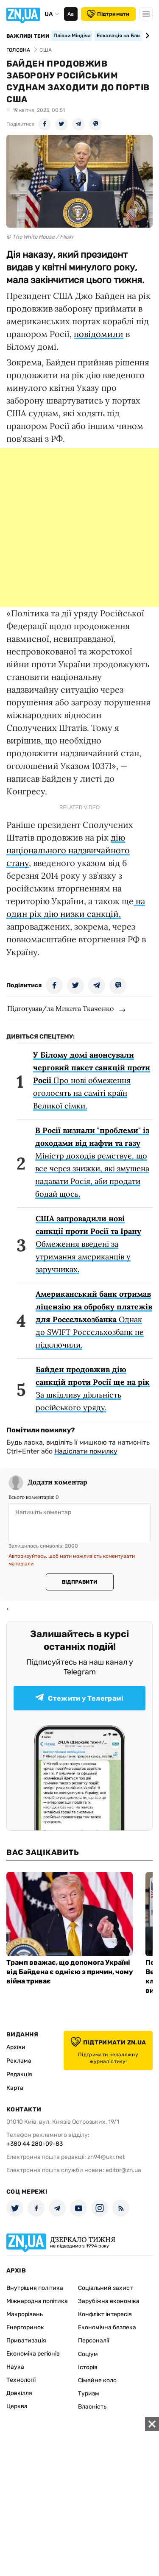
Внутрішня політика (34, 2288)
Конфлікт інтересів (105, 2314)
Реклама (18, 2060)
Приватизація (26, 2340)
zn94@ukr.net (106, 2157)
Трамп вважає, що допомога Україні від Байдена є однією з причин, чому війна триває (69, 1971)
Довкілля (19, 2393)
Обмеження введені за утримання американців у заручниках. (88, 1244)
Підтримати (108, 14)
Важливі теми (27, 36)
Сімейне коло (97, 2380)
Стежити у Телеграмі (79, 1697)
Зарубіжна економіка (108, 2301)
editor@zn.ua (123, 2170)
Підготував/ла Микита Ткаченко (60, 1008)
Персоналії (93, 2340)
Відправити (79, 1582)
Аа (70, 14)
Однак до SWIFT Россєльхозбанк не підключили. (94, 1319)
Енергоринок (25, 2327)
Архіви (15, 2047)
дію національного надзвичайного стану (68, 850)
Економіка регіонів (33, 2353)
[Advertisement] (79, 527)
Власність (92, 2406)
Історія (88, 2367)
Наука (15, 2366)
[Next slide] (146, 35)
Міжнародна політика (37, 2301)
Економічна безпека (107, 2327)
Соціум (88, 2354)
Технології (21, 2380)
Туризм (88, 2393)
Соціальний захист (105, 2288)
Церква (17, 2406)
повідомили (98, 334)
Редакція (19, 2074)
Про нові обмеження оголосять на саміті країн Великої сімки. (91, 1080)
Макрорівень (24, 2314)
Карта (14, 2087)
